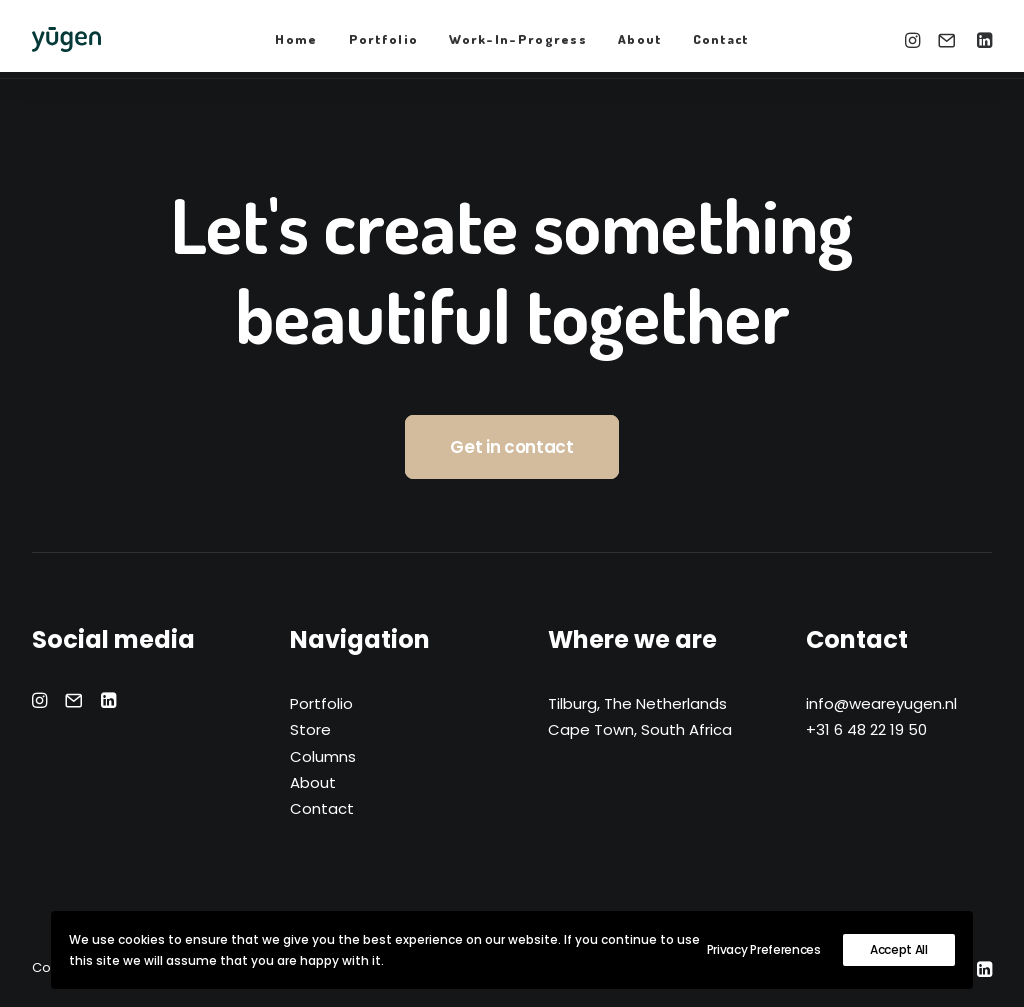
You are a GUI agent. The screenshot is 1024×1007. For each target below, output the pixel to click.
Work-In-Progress (518, 39)
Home (296, 39)
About (640, 39)
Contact (721, 39)
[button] (915, 39)
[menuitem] (296, 39)
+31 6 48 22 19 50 (866, 729)
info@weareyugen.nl (881, 703)
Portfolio (384, 39)
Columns (323, 756)
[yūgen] (66, 39)
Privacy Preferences (764, 949)
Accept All (899, 949)
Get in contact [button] (511, 447)
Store (310, 729)
